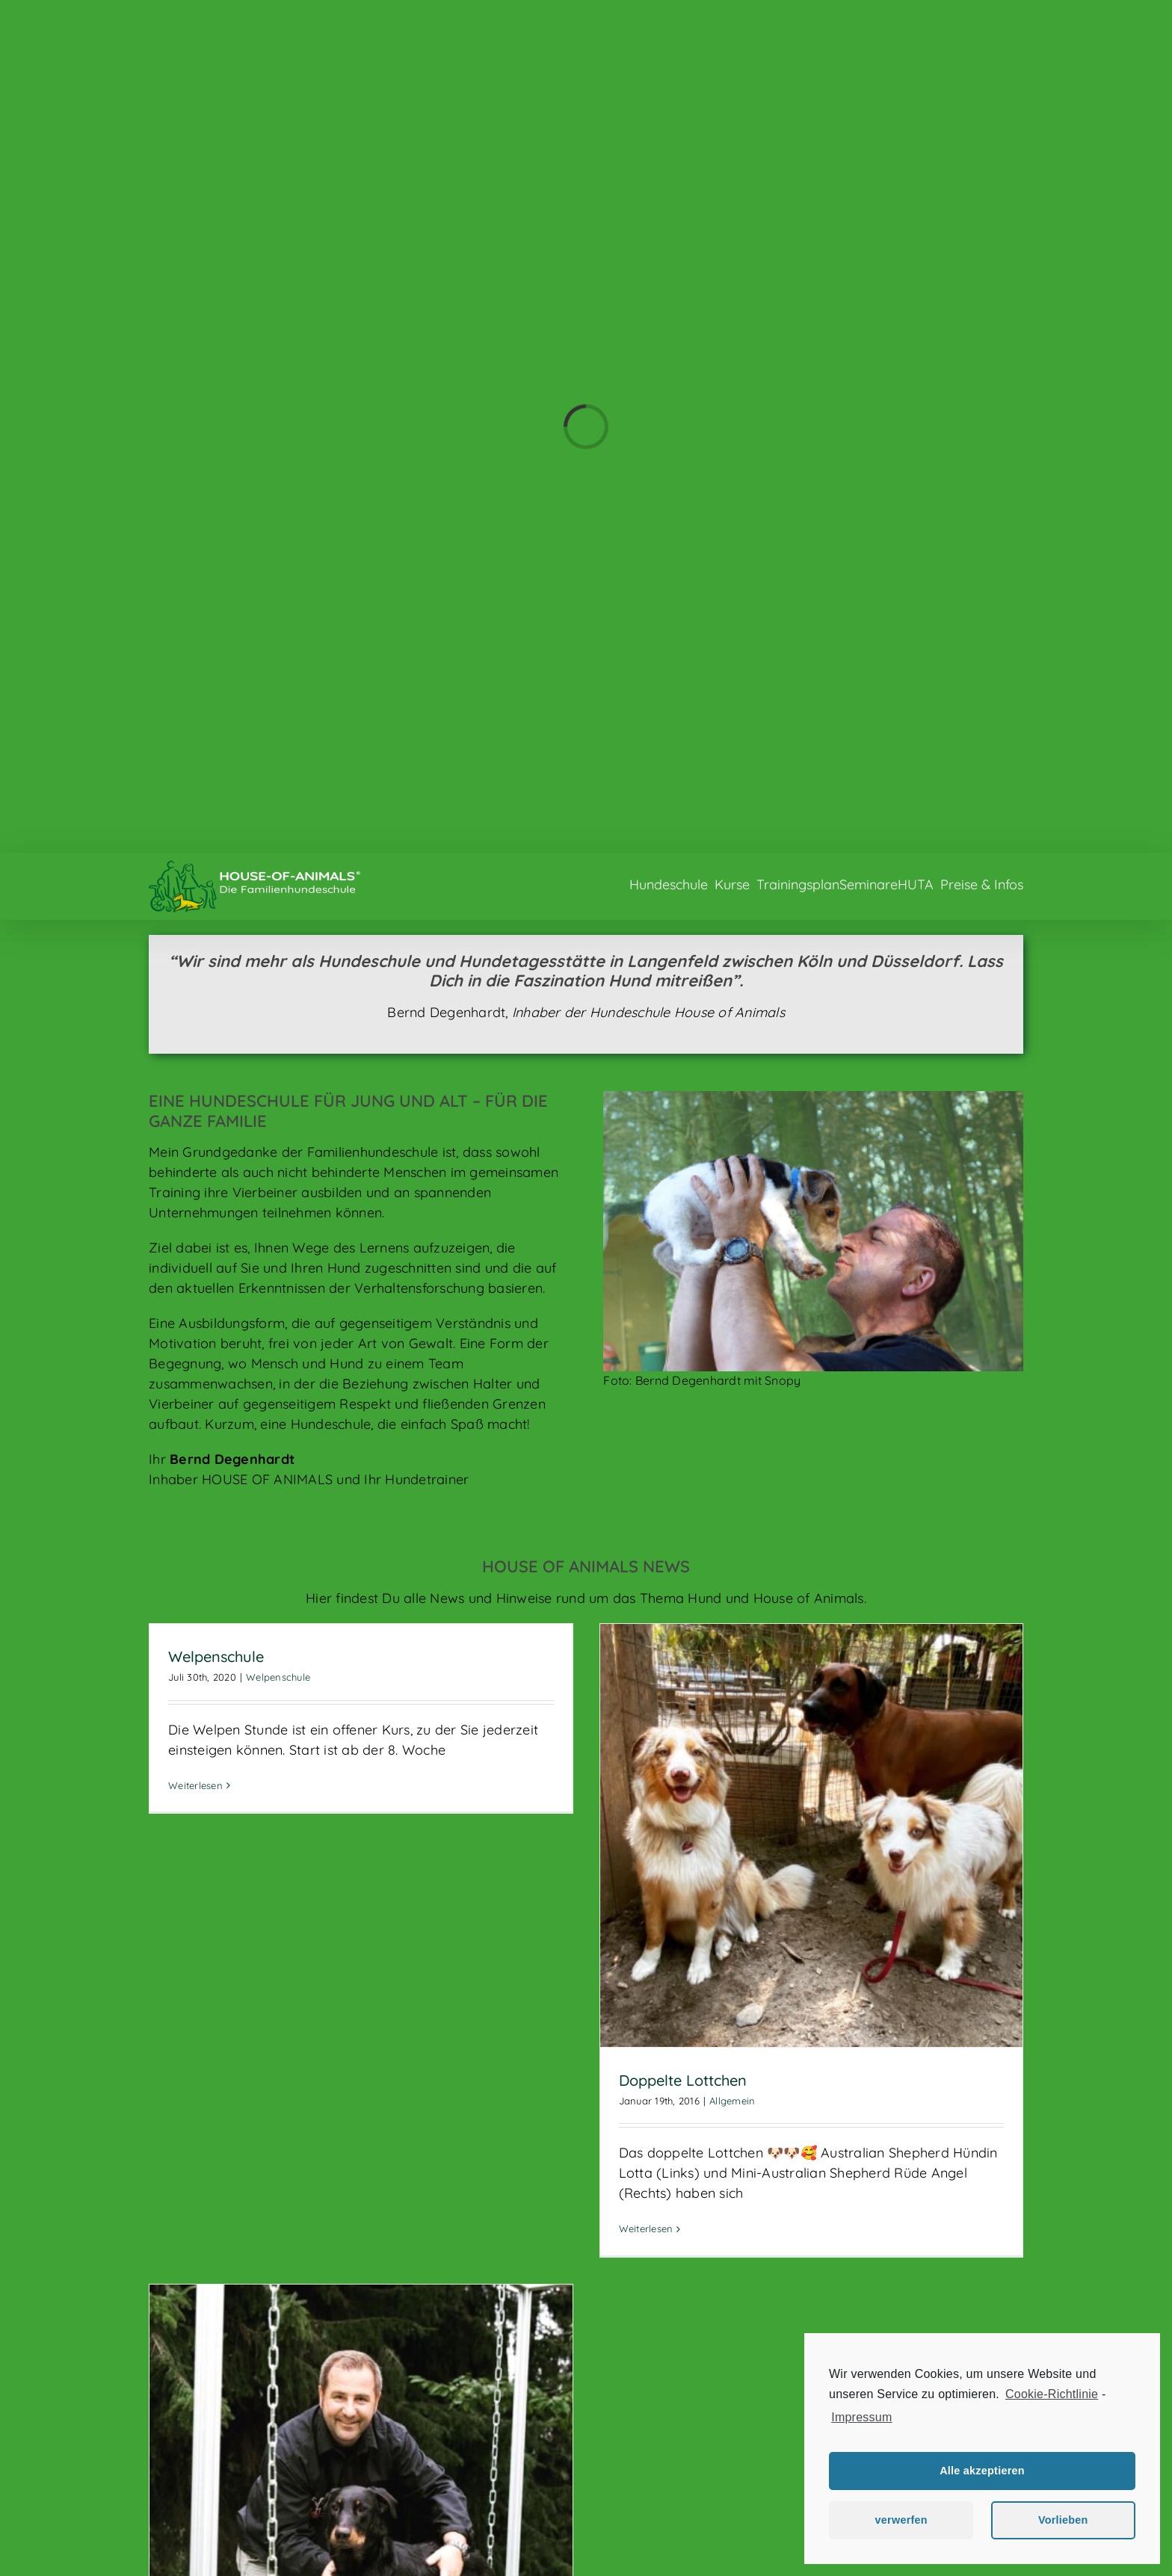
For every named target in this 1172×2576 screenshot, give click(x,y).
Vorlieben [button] (1063, 2520)
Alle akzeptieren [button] (982, 2471)
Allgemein (732, 2101)
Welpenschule (216, 1656)
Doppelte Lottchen (683, 2080)
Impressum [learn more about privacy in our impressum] (861, 2417)
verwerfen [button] (901, 2520)
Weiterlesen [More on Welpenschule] (195, 1785)
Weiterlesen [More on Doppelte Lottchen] (646, 2228)
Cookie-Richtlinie (1051, 2394)
